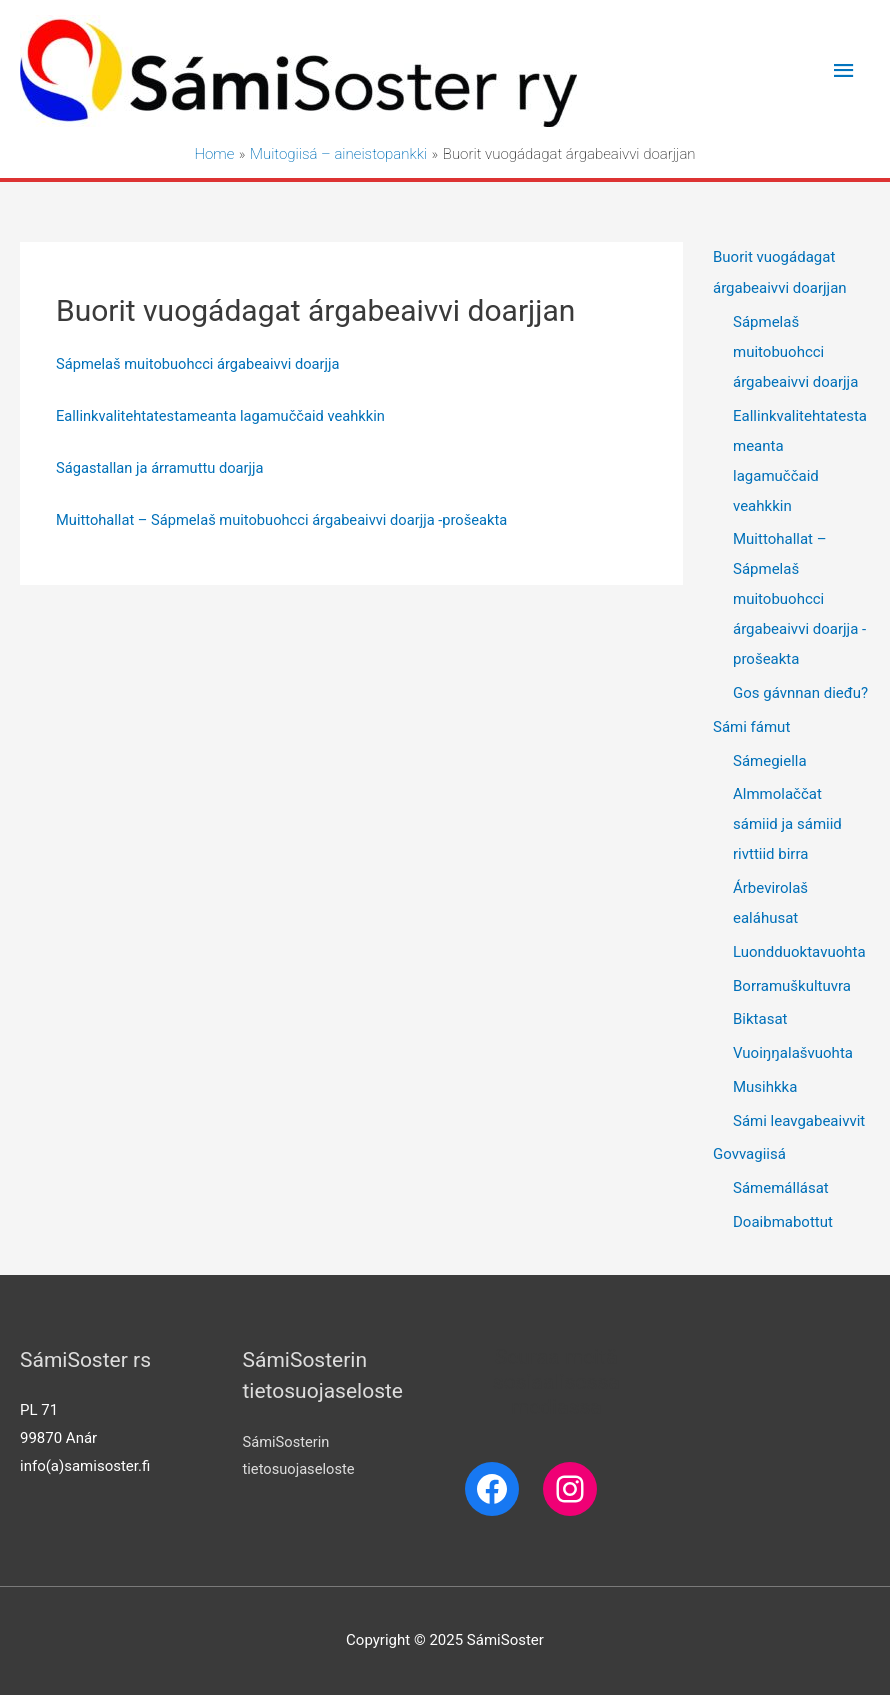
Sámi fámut (751, 727)
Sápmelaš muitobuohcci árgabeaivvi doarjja (201, 365)
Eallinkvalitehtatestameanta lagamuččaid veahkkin (224, 417)
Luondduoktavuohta (799, 952)
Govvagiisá (749, 1154)
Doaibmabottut (783, 1222)
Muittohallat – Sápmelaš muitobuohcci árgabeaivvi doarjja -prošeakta (287, 520)
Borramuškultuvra (792, 986)
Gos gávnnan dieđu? (800, 693)
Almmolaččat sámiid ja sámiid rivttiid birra (787, 824)
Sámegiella (770, 761)
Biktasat (760, 1019)
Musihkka (765, 1087)
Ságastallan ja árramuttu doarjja (162, 468)
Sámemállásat (781, 1188)
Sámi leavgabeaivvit (799, 1121)
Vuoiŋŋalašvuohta (793, 1053)
